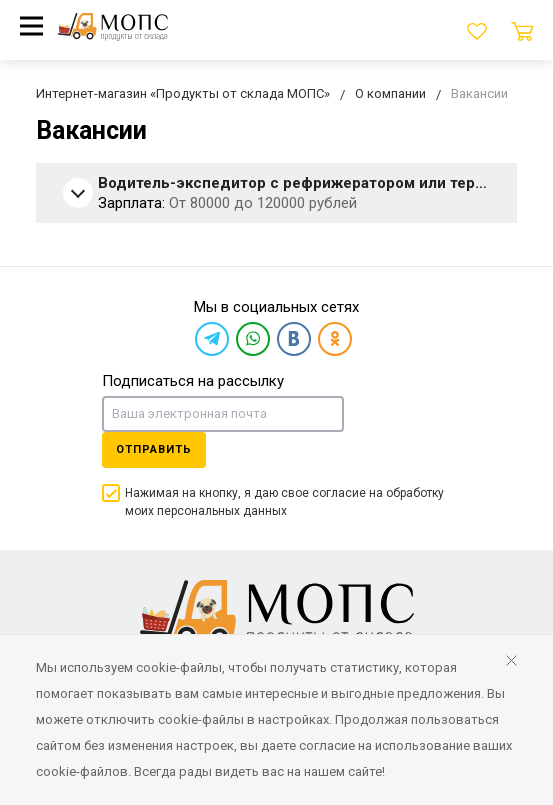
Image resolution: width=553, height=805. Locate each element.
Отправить (154, 449)
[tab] (276, 194)
